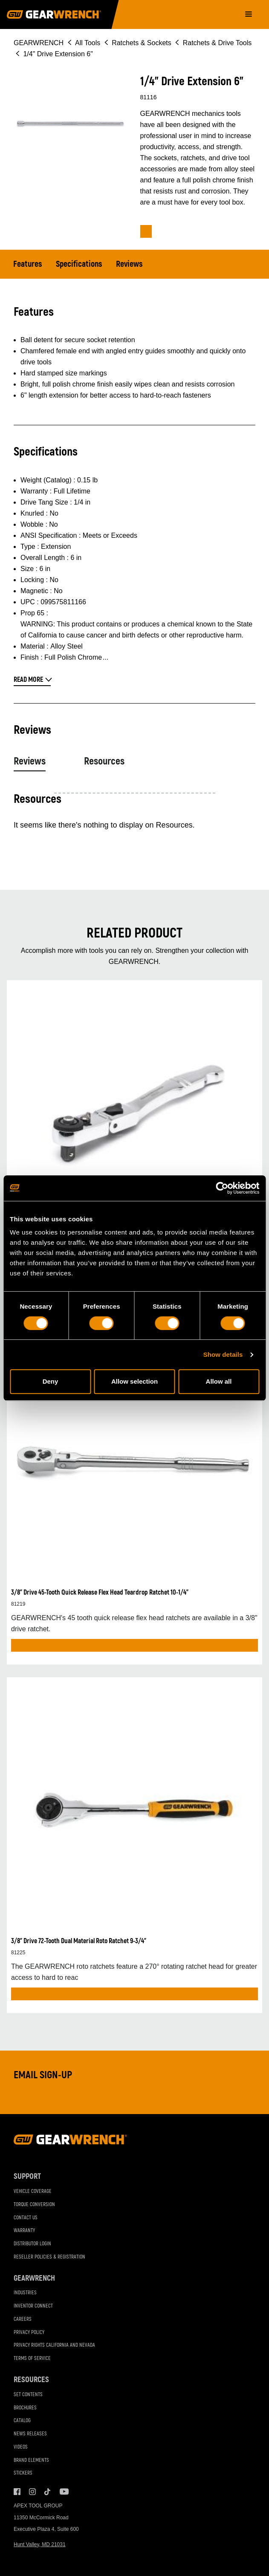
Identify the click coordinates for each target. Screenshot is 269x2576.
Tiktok (47, 2491)
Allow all (219, 1381)
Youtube (63, 2491)
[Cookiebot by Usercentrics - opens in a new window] (222, 1188)
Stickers (23, 2473)
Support (27, 2176)
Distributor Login (32, 2244)
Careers (23, 2319)
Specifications (79, 264)
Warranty (24, 2230)
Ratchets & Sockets (141, 42)
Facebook (17, 2491)
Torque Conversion (34, 2204)
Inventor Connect (33, 2306)
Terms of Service (32, 2358)
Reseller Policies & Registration (49, 2257)
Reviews (129, 264)
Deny (50, 1381)
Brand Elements (31, 2460)
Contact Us (26, 2218)
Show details (223, 1354)
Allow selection (134, 1381)
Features (27, 264)
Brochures (25, 2408)
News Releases (30, 2434)
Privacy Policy (29, 2332)
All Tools (87, 42)
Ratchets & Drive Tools (217, 42)
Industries (25, 2293)
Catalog (22, 2420)
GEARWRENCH (39, 42)
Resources (104, 761)
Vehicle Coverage (33, 2191)
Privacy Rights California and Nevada (54, 2345)
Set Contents (28, 2394)
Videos (21, 2447)
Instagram (32, 2491)
